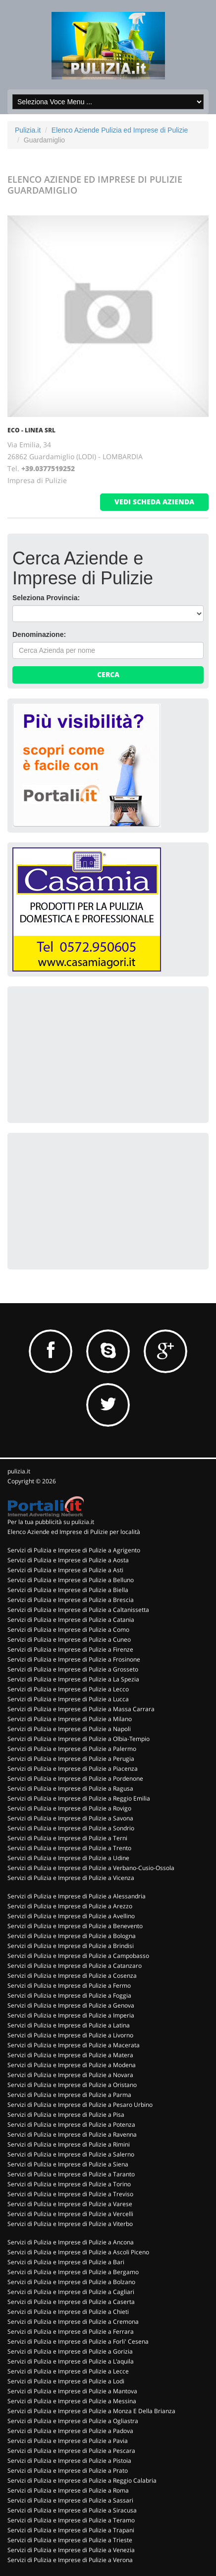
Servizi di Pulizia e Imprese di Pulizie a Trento (69, 1848)
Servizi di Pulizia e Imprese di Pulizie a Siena (67, 2164)
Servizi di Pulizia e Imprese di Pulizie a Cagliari (70, 2292)
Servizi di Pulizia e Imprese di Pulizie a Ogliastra (72, 2421)
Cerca (108, 674)
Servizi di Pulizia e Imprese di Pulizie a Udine (68, 1858)
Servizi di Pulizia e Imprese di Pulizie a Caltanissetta (78, 1609)
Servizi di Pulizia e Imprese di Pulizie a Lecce (68, 2371)
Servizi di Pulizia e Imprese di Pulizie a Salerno (70, 2154)
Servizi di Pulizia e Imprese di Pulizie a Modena (71, 2065)
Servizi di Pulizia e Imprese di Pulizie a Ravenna (72, 2134)
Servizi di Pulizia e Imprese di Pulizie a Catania (70, 1619)
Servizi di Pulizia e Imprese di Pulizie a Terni (67, 1838)
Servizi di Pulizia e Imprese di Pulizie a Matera (70, 2055)
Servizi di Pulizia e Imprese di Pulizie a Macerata (73, 2045)
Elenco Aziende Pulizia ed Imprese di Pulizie (120, 130)
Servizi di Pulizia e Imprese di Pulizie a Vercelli (70, 2214)
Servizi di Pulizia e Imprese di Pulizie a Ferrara (70, 2331)
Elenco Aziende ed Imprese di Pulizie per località (73, 1532)
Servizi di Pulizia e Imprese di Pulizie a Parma (69, 2094)
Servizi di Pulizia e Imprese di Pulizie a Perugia (70, 1758)
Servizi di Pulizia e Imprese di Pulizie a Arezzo (69, 1906)
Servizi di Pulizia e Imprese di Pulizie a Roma (68, 2490)
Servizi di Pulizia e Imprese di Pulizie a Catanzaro (74, 1965)
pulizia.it (18, 1471)
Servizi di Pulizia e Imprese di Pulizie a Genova (70, 2005)
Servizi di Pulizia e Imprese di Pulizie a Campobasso (78, 1955)
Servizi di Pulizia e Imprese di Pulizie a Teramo (71, 2520)
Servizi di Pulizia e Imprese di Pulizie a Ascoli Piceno (78, 2252)
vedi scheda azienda (154, 501)
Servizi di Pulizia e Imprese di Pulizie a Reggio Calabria (82, 2480)
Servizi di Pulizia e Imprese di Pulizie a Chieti (68, 2311)
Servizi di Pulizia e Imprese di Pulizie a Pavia (67, 2441)
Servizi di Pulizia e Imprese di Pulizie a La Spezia (73, 1679)
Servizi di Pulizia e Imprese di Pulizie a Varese (69, 2204)
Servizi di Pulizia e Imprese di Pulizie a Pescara (71, 2450)
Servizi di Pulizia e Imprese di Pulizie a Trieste (69, 2540)
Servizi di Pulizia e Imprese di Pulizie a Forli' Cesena (78, 2341)
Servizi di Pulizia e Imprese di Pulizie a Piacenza (72, 1768)
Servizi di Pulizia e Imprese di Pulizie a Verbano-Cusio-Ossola (90, 1868)
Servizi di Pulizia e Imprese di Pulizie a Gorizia (70, 2351)
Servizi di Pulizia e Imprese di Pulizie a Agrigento (73, 1550)
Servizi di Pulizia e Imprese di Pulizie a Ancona (70, 2242)
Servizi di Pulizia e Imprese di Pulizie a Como (68, 1629)
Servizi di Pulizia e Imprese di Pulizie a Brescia (70, 1600)
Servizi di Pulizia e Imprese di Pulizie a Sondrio (70, 1828)
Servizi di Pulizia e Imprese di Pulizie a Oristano (72, 2085)
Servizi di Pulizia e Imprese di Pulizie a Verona (70, 2560)
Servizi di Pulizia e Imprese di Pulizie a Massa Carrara (81, 1709)
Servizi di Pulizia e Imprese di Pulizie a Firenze (70, 1649)
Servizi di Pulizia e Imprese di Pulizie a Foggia (69, 1995)
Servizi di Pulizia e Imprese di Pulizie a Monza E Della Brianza (91, 2411)
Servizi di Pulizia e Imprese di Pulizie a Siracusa (72, 2510)
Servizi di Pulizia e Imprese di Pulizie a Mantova (72, 2391)
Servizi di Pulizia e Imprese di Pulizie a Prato (67, 2470)
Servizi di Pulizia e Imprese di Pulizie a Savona (70, 1818)
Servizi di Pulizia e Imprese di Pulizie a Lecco (68, 1689)
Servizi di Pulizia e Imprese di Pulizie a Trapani (70, 2530)
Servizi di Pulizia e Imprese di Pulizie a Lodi (65, 2381)
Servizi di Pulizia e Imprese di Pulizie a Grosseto (72, 1669)
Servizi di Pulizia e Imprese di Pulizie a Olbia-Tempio (78, 1739)
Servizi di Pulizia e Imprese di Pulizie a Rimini (68, 2144)
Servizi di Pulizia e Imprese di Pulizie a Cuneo (69, 1639)
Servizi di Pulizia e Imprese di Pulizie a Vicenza (70, 1878)
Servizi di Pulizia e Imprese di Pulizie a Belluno (70, 1580)
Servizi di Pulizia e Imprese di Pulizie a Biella (67, 1590)
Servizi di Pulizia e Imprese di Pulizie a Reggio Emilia (78, 1798)
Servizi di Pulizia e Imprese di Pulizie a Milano (69, 1719)
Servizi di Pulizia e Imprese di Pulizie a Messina (71, 2401)
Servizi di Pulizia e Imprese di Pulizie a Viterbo (70, 2224)
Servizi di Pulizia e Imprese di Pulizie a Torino (69, 2184)
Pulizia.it (28, 130)
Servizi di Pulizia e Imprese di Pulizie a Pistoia (69, 2460)
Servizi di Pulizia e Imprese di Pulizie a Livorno (70, 2035)
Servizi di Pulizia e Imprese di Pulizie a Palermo (71, 1748)
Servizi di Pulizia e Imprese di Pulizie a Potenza (71, 2124)
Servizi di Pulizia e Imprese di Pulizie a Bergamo (73, 2272)
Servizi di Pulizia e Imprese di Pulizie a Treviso (70, 2194)
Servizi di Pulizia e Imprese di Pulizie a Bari (65, 2262)
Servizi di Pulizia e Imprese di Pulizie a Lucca (68, 1699)
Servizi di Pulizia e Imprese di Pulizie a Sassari (70, 2500)
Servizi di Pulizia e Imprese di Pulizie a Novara (70, 2075)
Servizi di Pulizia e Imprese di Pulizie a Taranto (71, 2174)
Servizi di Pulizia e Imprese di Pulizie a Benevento (75, 1926)
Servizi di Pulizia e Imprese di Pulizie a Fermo (69, 1985)
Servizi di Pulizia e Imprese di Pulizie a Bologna (71, 1936)
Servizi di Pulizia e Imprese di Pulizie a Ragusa (70, 1788)
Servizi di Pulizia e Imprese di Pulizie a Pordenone (75, 1778)
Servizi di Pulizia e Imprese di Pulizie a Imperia (70, 2015)
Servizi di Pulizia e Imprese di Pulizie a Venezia (71, 2550)
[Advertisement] (86, 1053)
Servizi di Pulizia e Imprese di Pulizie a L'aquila (70, 2361)
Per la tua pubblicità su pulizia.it (50, 1522)
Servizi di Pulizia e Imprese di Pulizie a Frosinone (73, 1659)
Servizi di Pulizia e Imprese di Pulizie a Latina (68, 2025)
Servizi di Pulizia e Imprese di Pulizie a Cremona (73, 2321)
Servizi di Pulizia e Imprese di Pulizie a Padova (70, 2431)
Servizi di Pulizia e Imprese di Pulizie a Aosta (68, 1560)
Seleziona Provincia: (46, 598)
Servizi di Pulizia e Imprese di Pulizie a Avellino (71, 1916)
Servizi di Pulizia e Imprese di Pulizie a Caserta (71, 2302)
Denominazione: (39, 634)
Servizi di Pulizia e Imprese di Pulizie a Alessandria (76, 1896)
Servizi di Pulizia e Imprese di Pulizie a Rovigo (69, 1808)
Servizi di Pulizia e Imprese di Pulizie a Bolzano (71, 2282)
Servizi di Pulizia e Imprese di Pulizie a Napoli (69, 1729)
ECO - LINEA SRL (31, 430)
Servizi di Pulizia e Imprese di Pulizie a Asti (65, 1570)
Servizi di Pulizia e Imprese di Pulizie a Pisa (65, 2114)
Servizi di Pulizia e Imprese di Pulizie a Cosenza (72, 1975)
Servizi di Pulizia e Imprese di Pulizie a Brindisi (70, 1946)
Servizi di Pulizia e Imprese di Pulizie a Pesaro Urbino (80, 2104)
